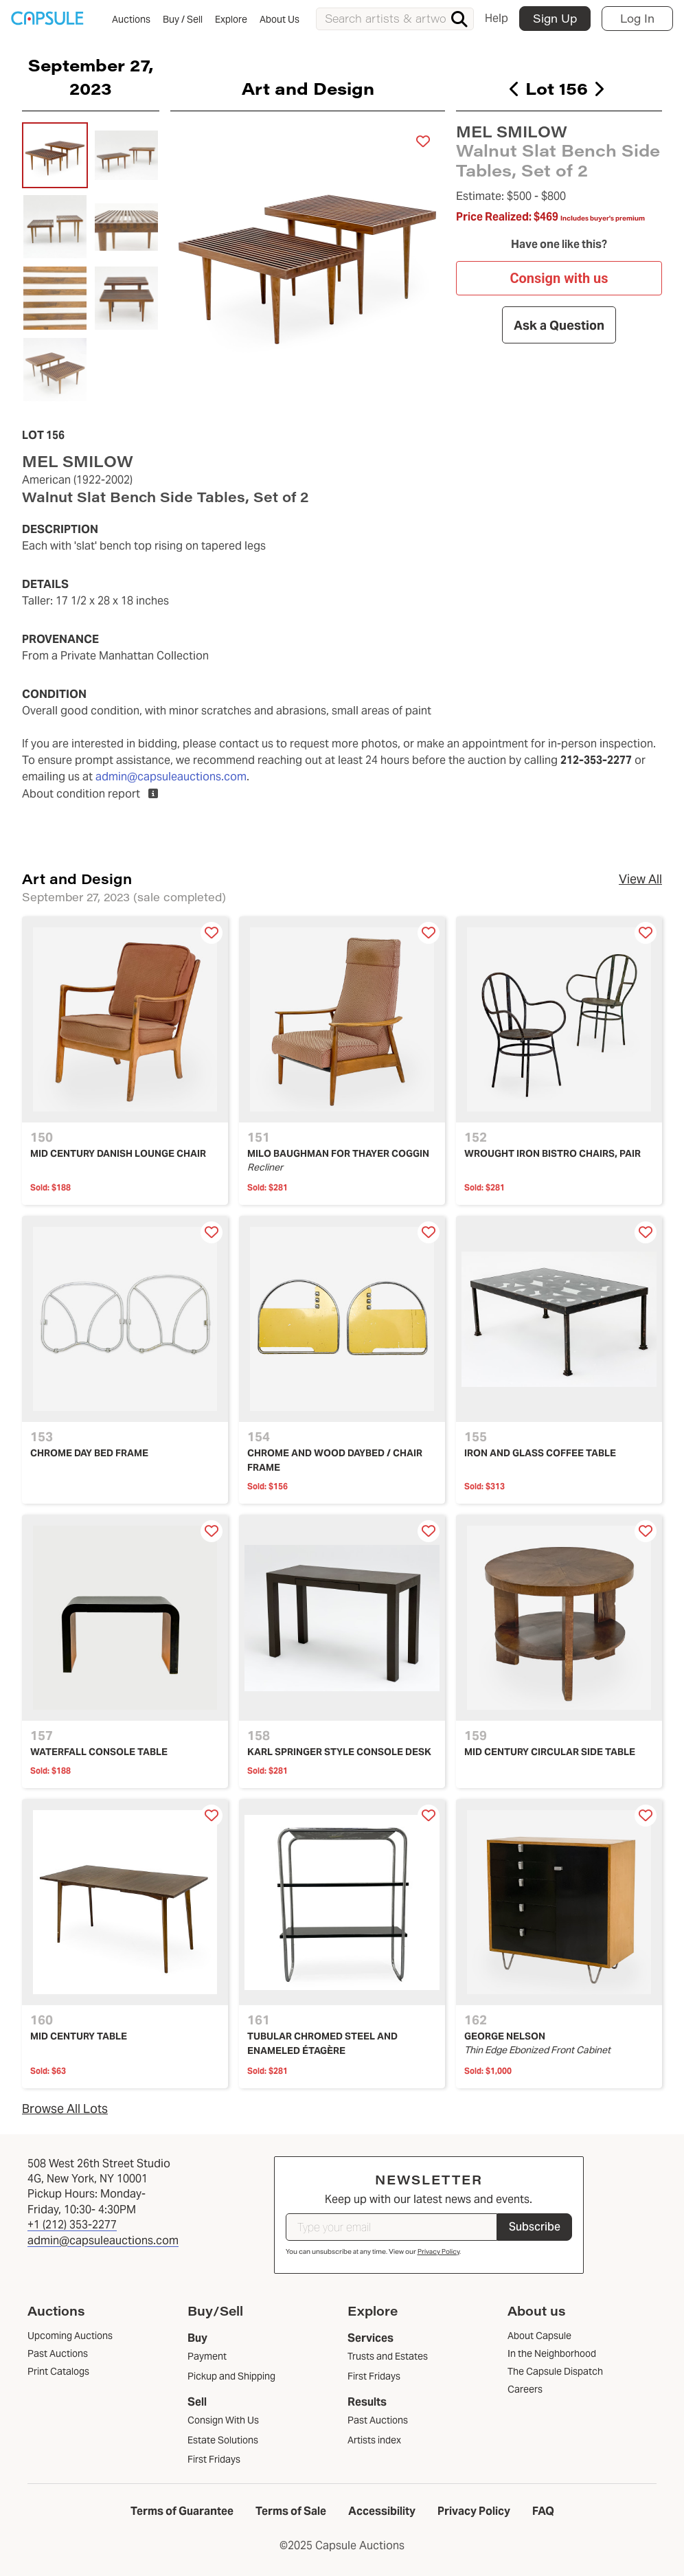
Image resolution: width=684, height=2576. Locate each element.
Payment (207, 2356)
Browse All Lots (65, 2108)
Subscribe (534, 2226)
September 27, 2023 (90, 76)
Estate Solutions (222, 2440)
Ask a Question (559, 325)
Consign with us (559, 279)
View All (640, 879)
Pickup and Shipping (231, 2376)
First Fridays (213, 2459)
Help (496, 18)
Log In (637, 18)
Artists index (374, 2440)
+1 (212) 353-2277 (72, 2224)
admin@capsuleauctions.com (171, 776)
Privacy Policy (438, 2251)
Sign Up (555, 18)
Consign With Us (223, 2420)
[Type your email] (391, 2227)
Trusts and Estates (387, 2356)
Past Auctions (377, 2420)
